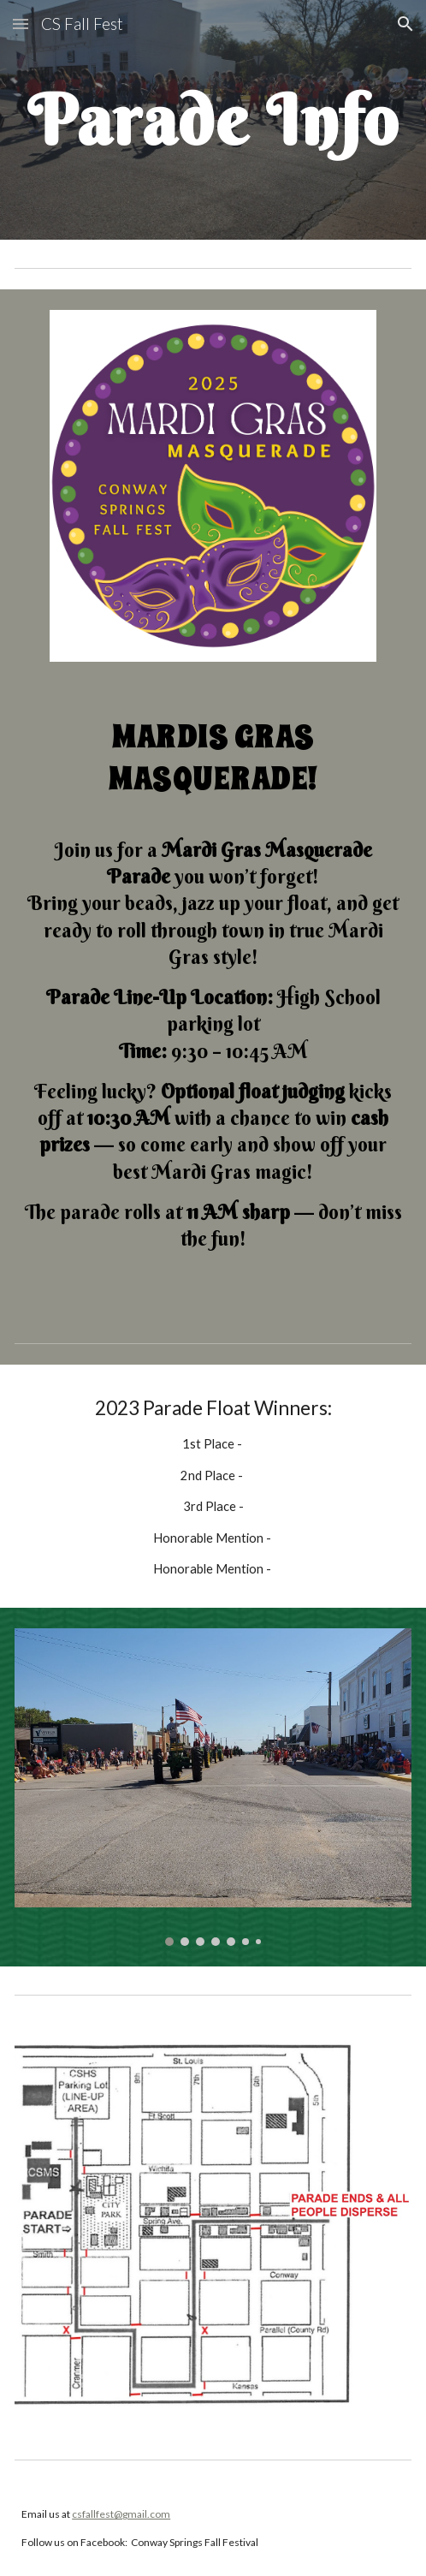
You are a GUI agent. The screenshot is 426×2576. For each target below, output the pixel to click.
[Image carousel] (213, 1787)
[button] (20, 23)
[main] (213, 119)
